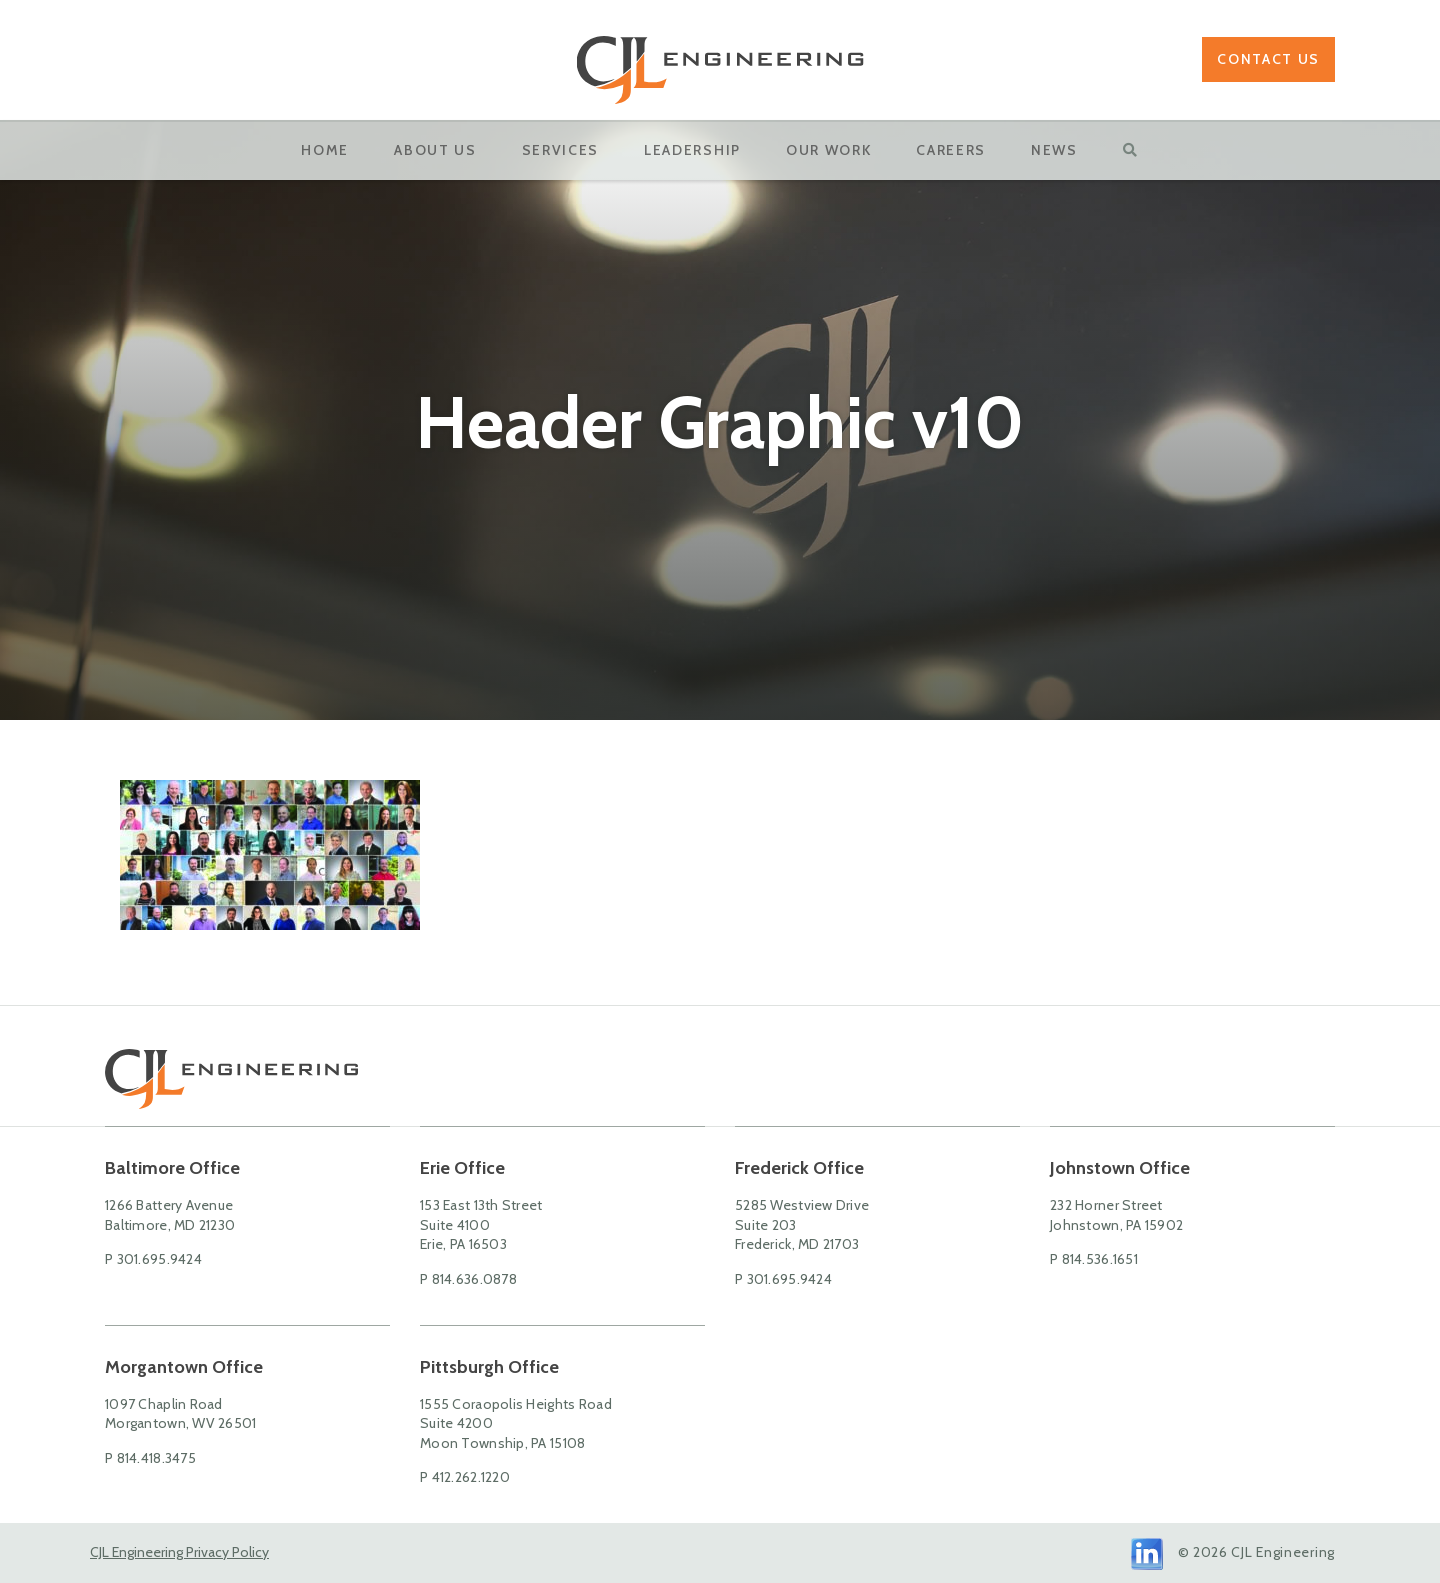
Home (325, 150)
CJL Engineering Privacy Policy (179, 1552)
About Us (435, 150)
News (1054, 150)
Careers (951, 150)
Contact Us (1268, 59)
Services (560, 150)
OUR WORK (828, 150)
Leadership (692, 150)
